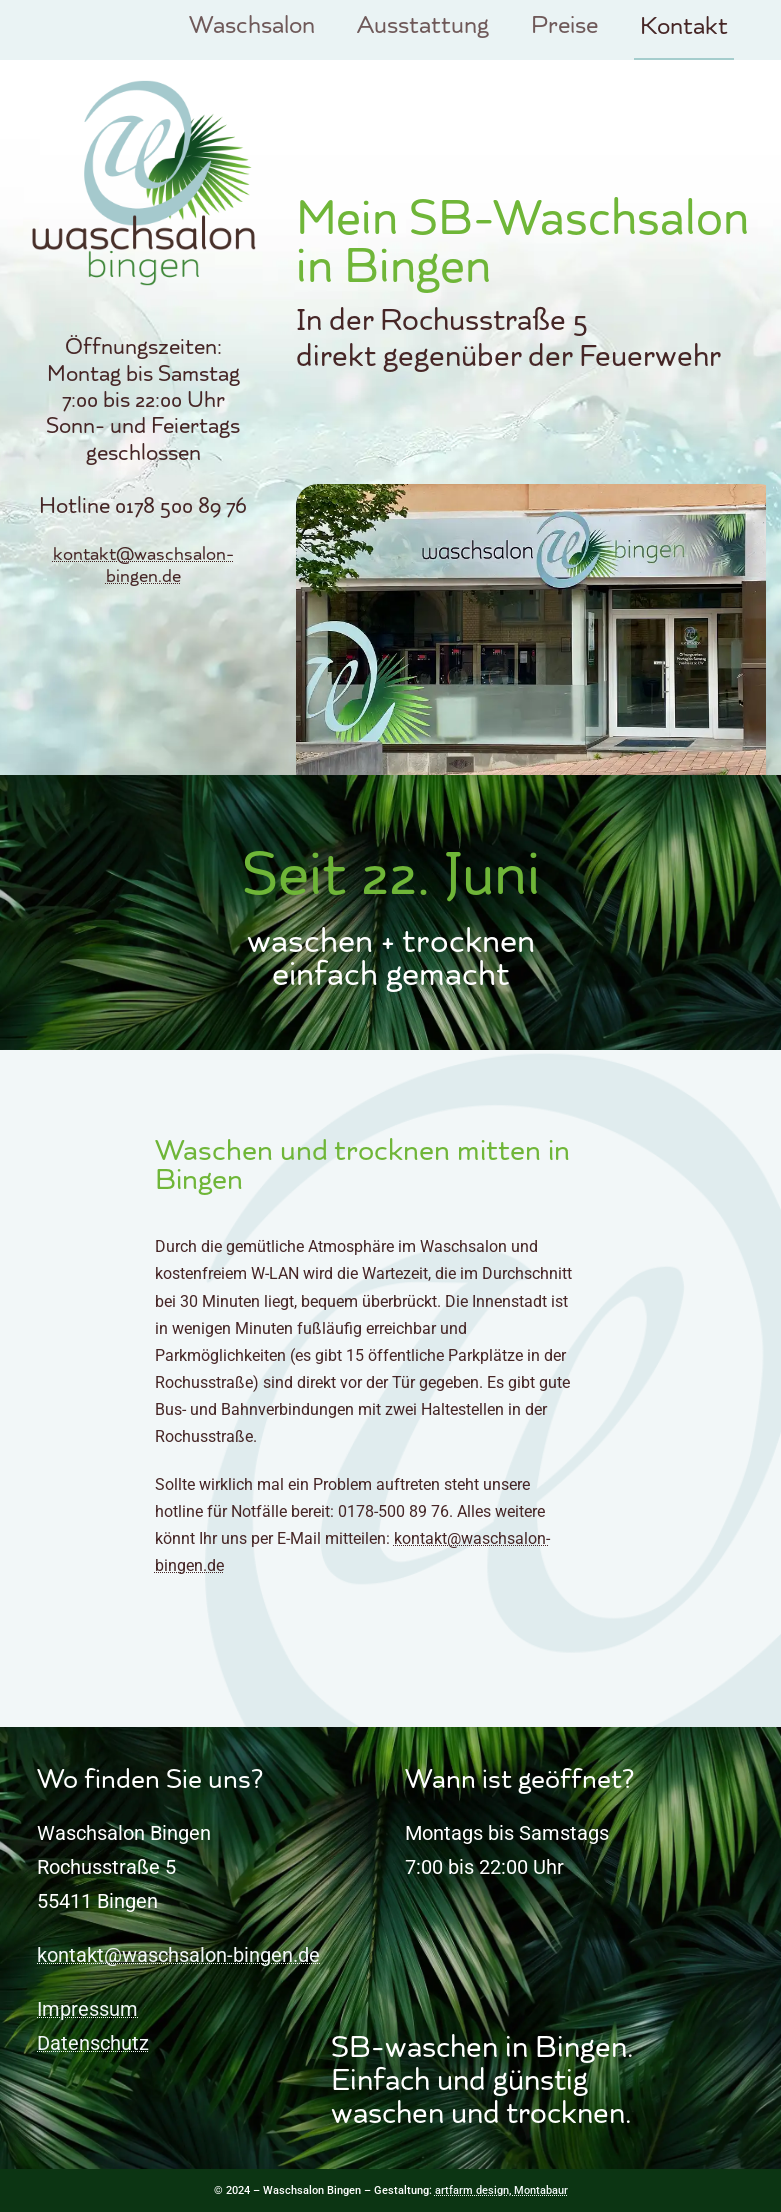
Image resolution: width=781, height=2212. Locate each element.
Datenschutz (93, 2043)
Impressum (87, 2009)
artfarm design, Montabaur (501, 2190)
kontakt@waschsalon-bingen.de (143, 567)
